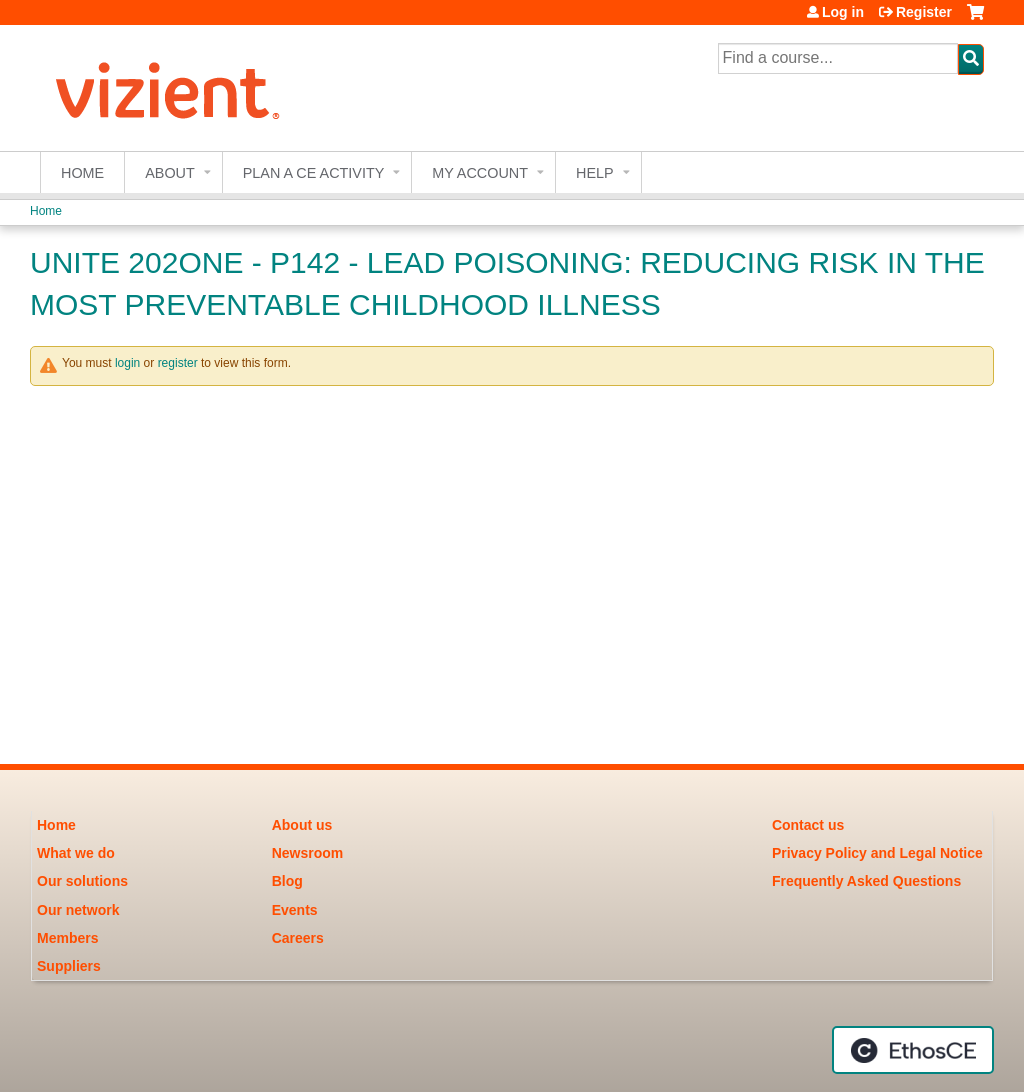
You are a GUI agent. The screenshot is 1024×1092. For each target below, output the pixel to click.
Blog (287, 881)
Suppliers (69, 966)
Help (595, 173)
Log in (843, 12)
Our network (78, 910)
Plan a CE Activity (314, 173)
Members (67, 938)
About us (302, 825)
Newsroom (308, 853)
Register (924, 12)
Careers (298, 938)
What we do (76, 853)
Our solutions (82, 881)
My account (480, 173)
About (170, 173)
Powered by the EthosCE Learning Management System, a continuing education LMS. (913, 1050)
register (178, 363)
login (127, 363)
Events (295, 910)
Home (82, 173)
